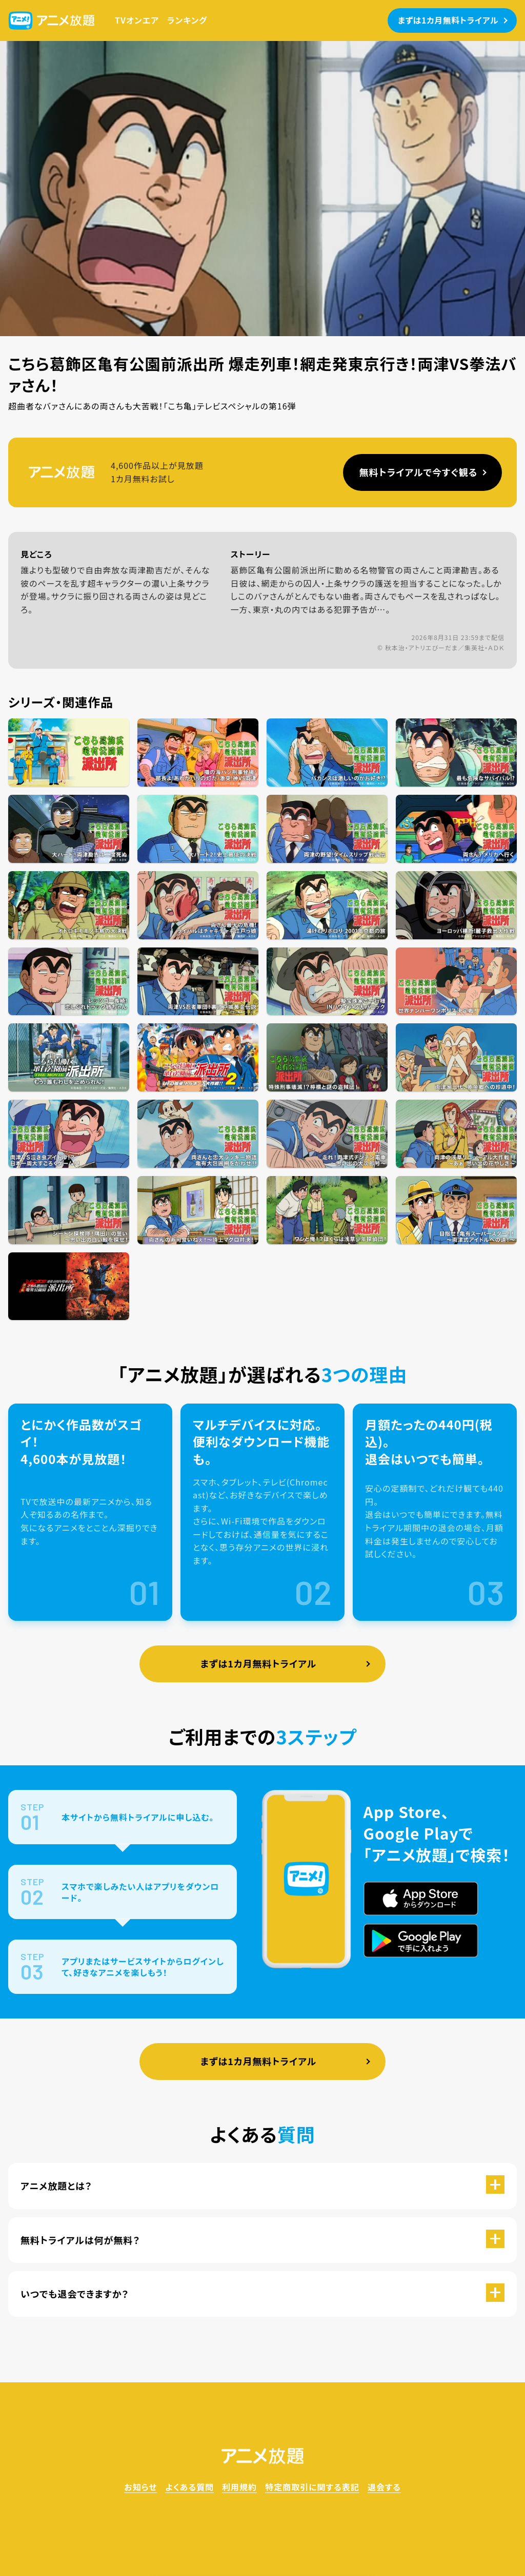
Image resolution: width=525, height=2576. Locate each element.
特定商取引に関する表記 (312, 2487)
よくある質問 (189, 2487)
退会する (384, 2487)
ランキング (187, 20)
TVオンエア (137, 20)
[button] (262, 2186)
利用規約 (239, 2487)
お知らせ (140, 2487)
